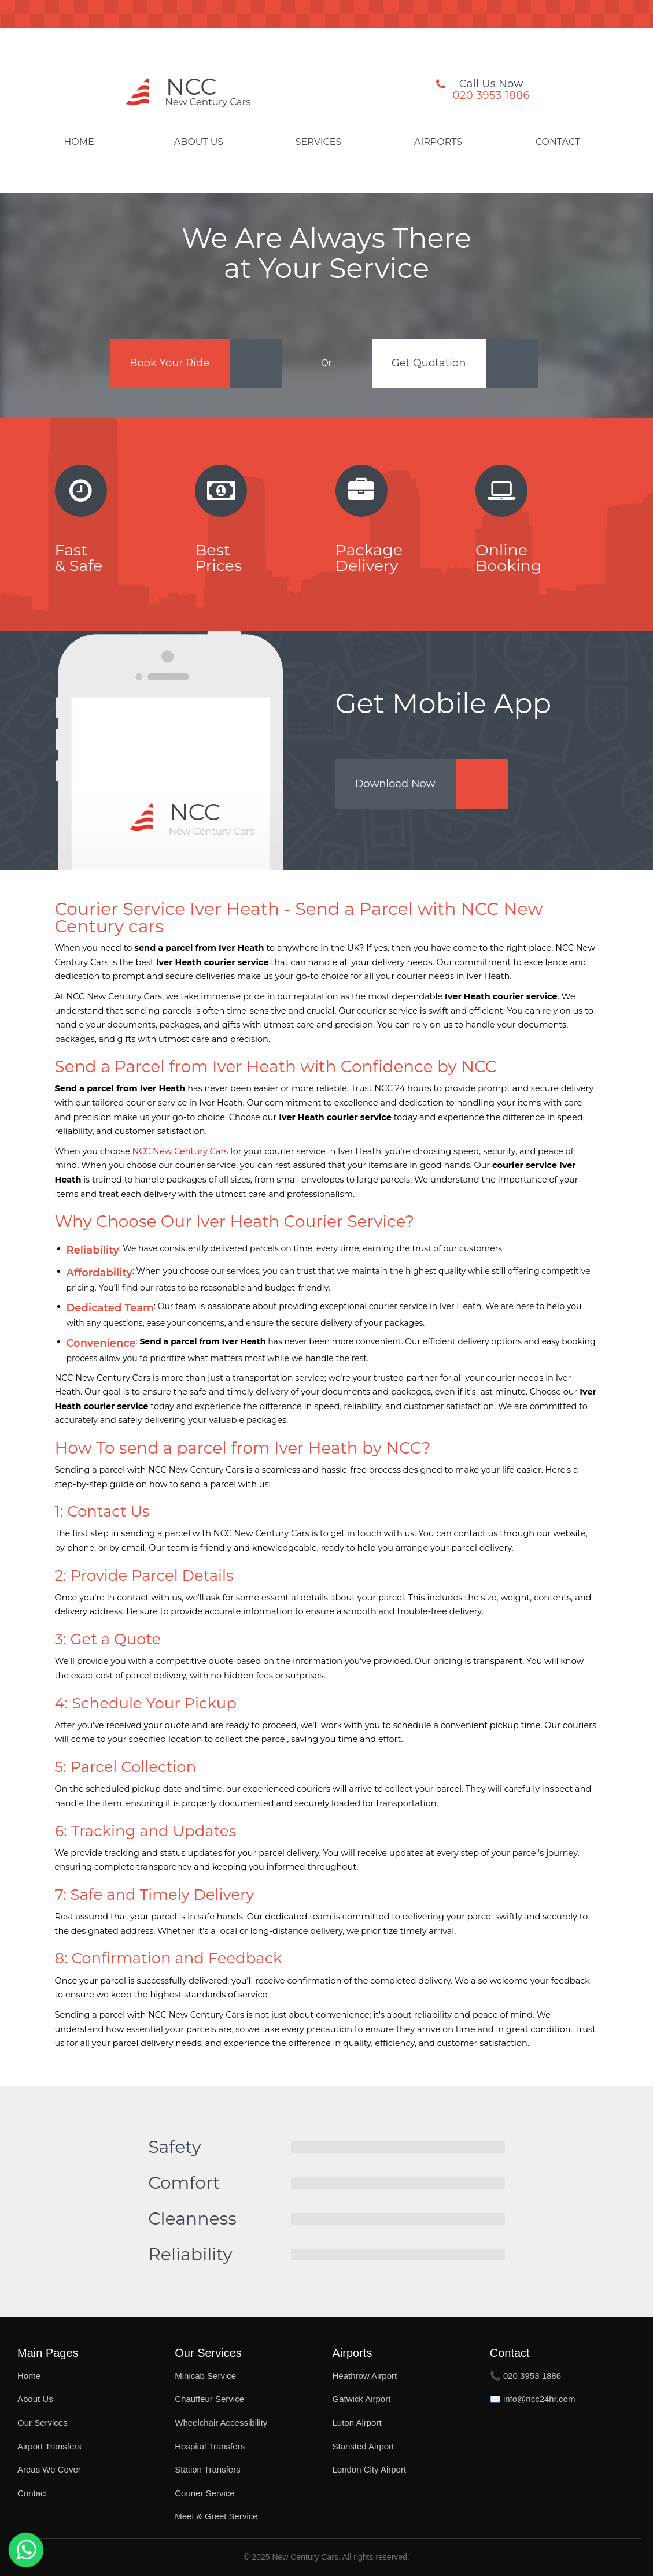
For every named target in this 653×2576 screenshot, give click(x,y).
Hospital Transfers (210, 2446)
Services (319, 142)
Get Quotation (429, 363)
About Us (198, 142)
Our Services (42, 2422)
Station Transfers (207, 2469)
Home (79, 142)
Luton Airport (357, 2422)
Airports (438, 142)
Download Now (395, 783)
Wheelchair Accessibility (221, 2422)
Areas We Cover (49, 2469)
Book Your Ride (169, 363)
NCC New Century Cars (180, 1151)
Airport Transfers (49, 2446)
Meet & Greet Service (216, 2516)
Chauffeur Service (209, 2399)
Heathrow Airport (365, 2376)
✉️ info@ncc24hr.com (532, 2399)
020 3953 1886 (490, 95)
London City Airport (370, 2469)
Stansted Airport (363, 2446)
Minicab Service (205, 2376)
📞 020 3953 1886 (525, 2376)
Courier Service (204, 2493)
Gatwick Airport (362, 2399)
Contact (558, 142)
